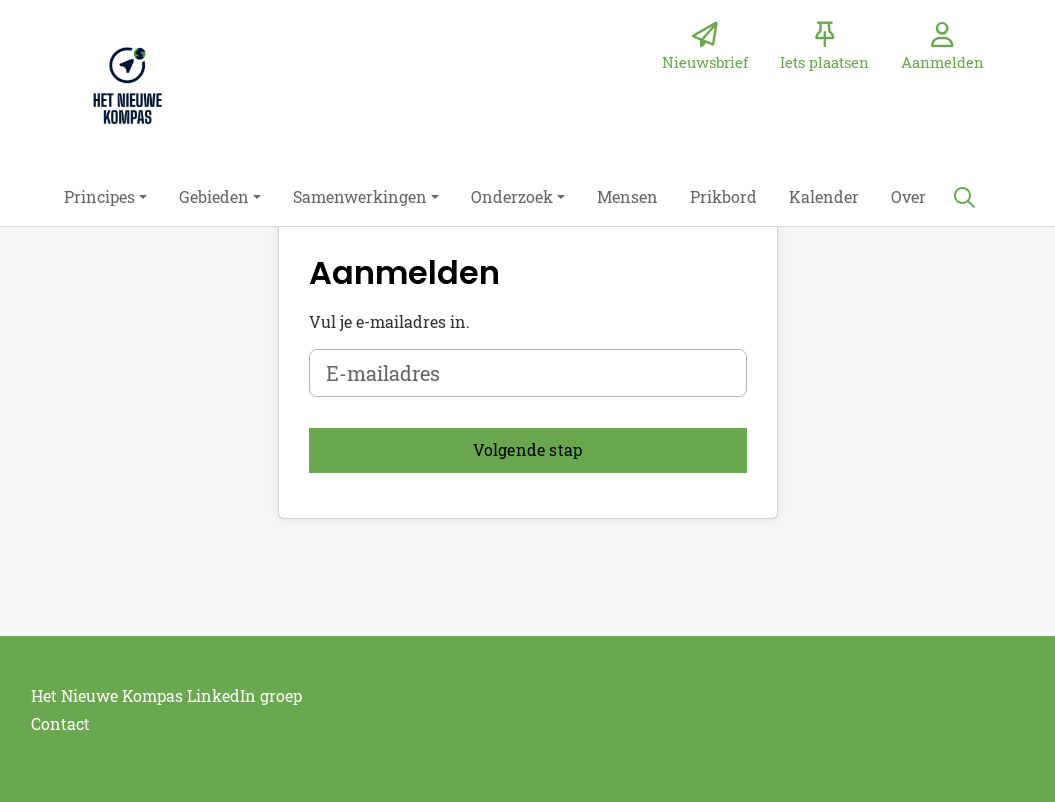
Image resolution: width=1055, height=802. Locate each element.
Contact (60, 723)
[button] (105, 197)
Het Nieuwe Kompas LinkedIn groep (166, 695)
